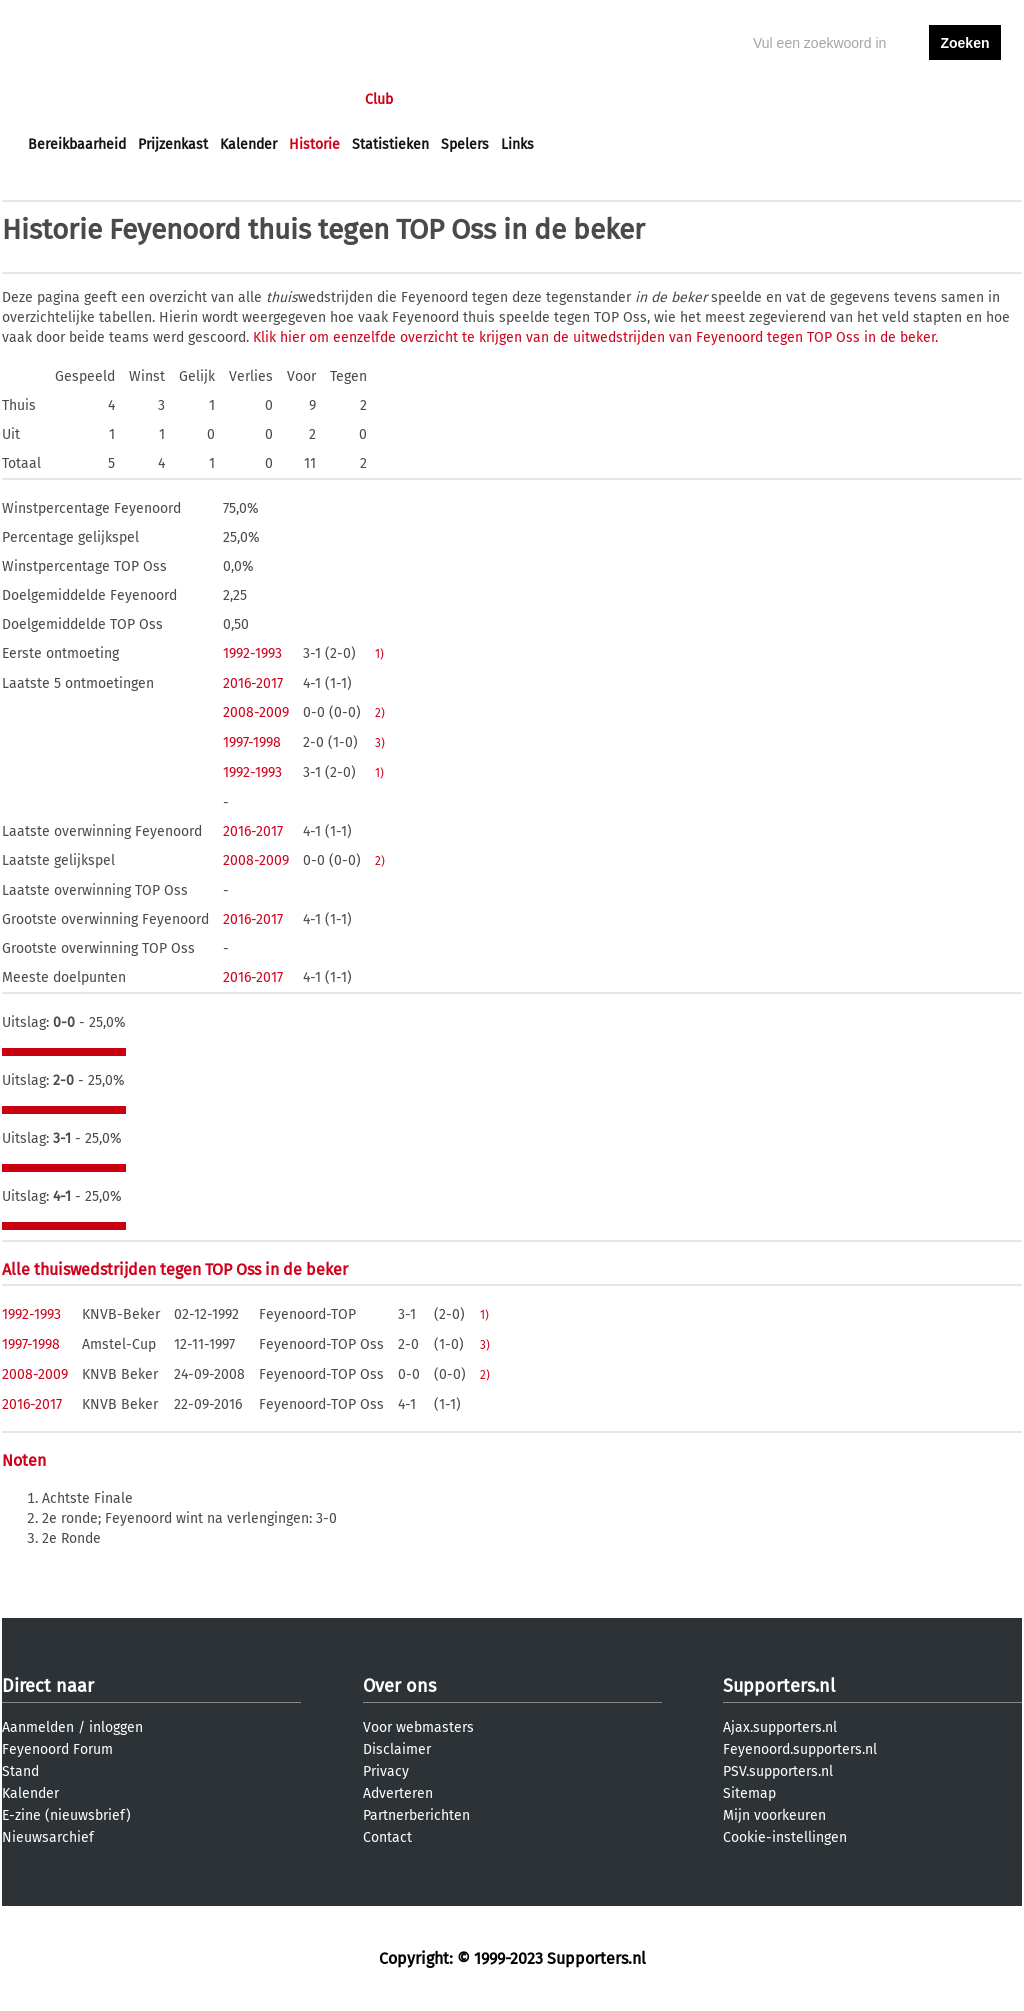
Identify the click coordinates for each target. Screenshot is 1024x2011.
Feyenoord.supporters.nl (800, 1749)
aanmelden (965, 99)
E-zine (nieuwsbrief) (66, 1815)
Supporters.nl (779, 1686)
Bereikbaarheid (77, 144)
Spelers (465, 144)
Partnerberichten (416, 1815)
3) (380, 743)
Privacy (386, 1771)
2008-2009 (256, 712)
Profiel (439, 99)
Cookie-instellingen (785, 1837)
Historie (314, 144)
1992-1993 (252, 653)
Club (379, 99)
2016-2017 (253, 683)
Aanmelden (38, 1727)
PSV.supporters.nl (778, 1771)
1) (379, 654)
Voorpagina (64, 99)
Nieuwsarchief (48, 1837)
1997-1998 (252, 742)
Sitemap (749, 1793)
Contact (387, 1837)
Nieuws (149, 99)
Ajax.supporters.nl (780, 1727)
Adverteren (398, 1793)
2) (380, 713)
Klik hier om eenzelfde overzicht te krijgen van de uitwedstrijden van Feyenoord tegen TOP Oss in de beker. (595, 337)
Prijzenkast (173, 144)
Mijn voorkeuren (774, 1815)
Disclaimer (397, 1749)
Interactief (305, 99)
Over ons (399, 1686)
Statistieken (390, 144)
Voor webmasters (418, 1727)
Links (517, 144)
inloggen (888, 99)
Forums (222, 99)
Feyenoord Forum (57, 1749)
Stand (20, 1771)
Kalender (248, 144)
